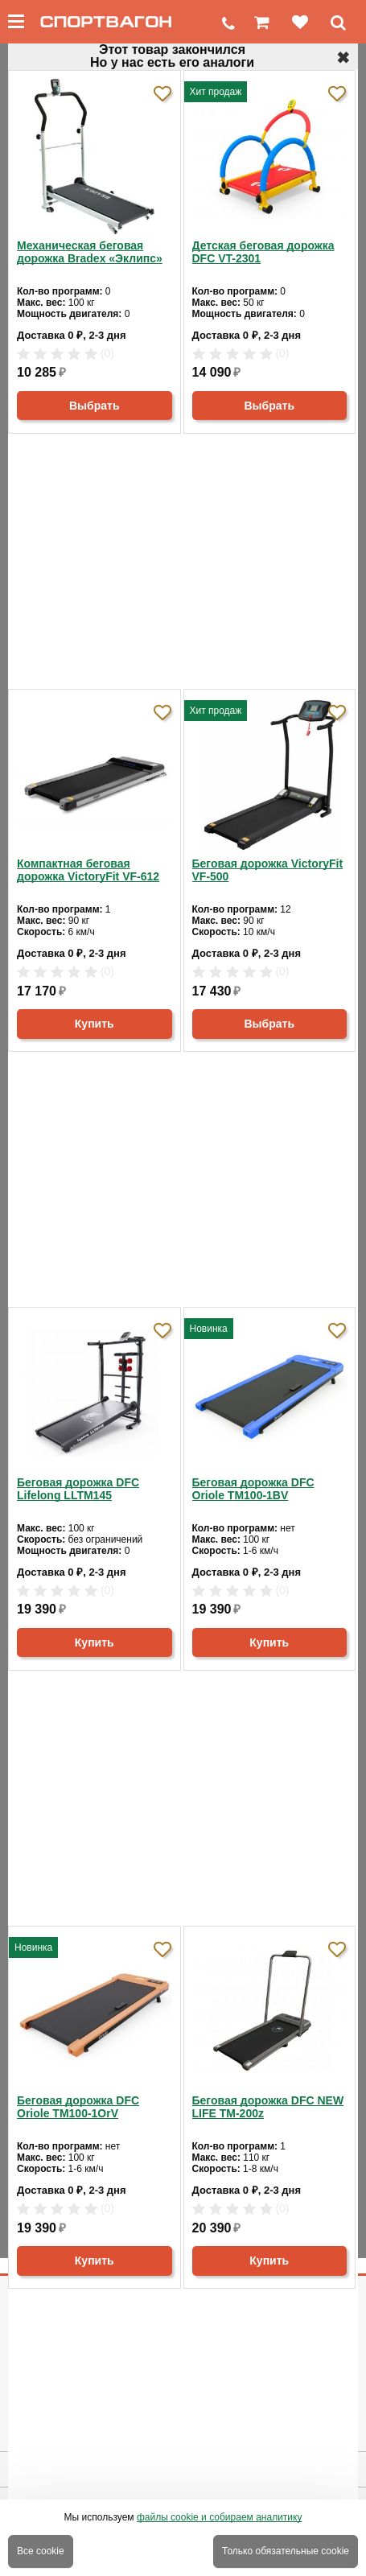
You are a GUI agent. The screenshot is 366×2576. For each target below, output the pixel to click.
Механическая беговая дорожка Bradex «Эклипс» (89, 252)
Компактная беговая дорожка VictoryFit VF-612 (88, 870)
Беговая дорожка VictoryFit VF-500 (267, 870)
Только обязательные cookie (285, 2551)
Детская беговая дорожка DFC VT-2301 (263, 252)
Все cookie (40, 2551)
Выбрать (94, 405)
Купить (94, 1023)
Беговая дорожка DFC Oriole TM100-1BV (253, 1489)
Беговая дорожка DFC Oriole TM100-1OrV (78, 2107)
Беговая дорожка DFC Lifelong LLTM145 (78, 1489)
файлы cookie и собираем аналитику (219, 2517)
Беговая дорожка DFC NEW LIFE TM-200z (268, 2107)
